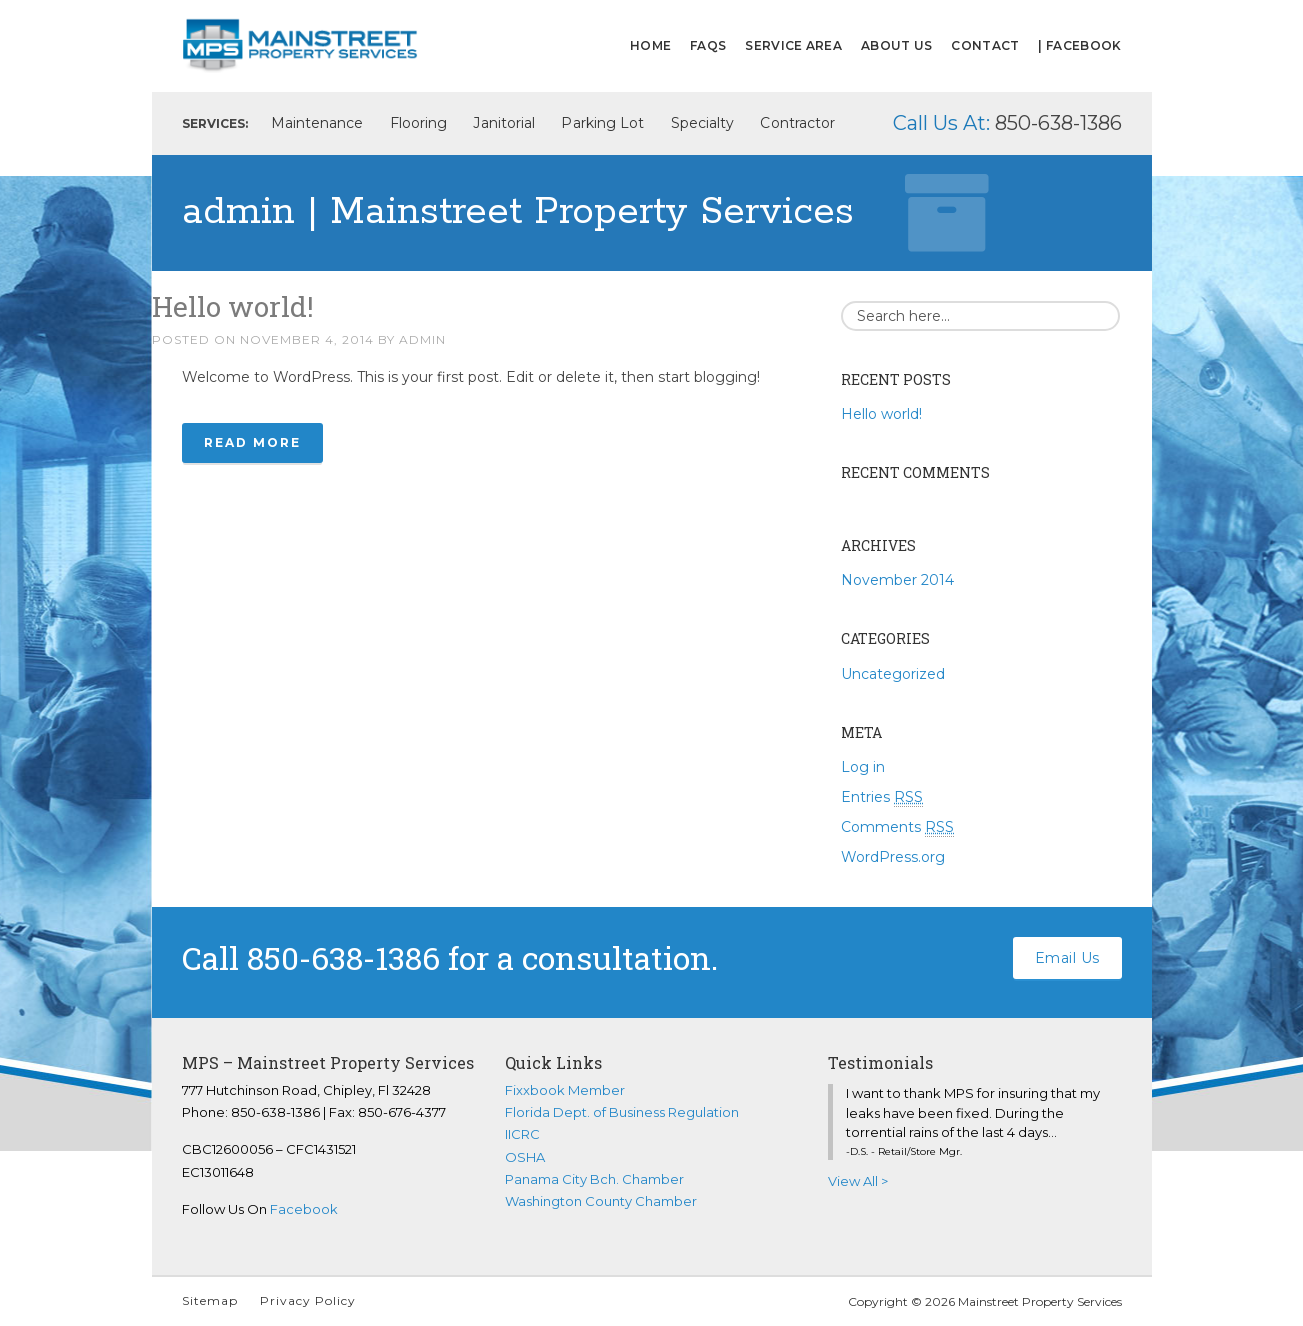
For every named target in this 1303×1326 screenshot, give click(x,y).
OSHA (525, 1157)
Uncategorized (893, 674)
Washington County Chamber (601, 1201)
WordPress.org (893, 857)
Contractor (797, 123)
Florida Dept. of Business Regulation (622, 1112)
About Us (896, 45)
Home (650, 45)
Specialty (703, 123)
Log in (863, 767)
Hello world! (233, 306)
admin (422, 339)
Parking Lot (602, 123)
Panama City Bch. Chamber (594, 1179)
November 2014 (897, 580)
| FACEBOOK (1079, 45)
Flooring (419, 123)
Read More (252, 442)
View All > (858, 1181)
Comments (897, 827)
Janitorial (504, 123)
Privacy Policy (308, 1300)
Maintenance (317, 123)
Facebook (304, 1209)
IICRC (522, 1134)
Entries (882, 797)
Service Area (793, 45)
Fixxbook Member (565, 1090)
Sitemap (210, 1300)
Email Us (1067, 958)
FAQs (708, 45)
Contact (985, 45)
